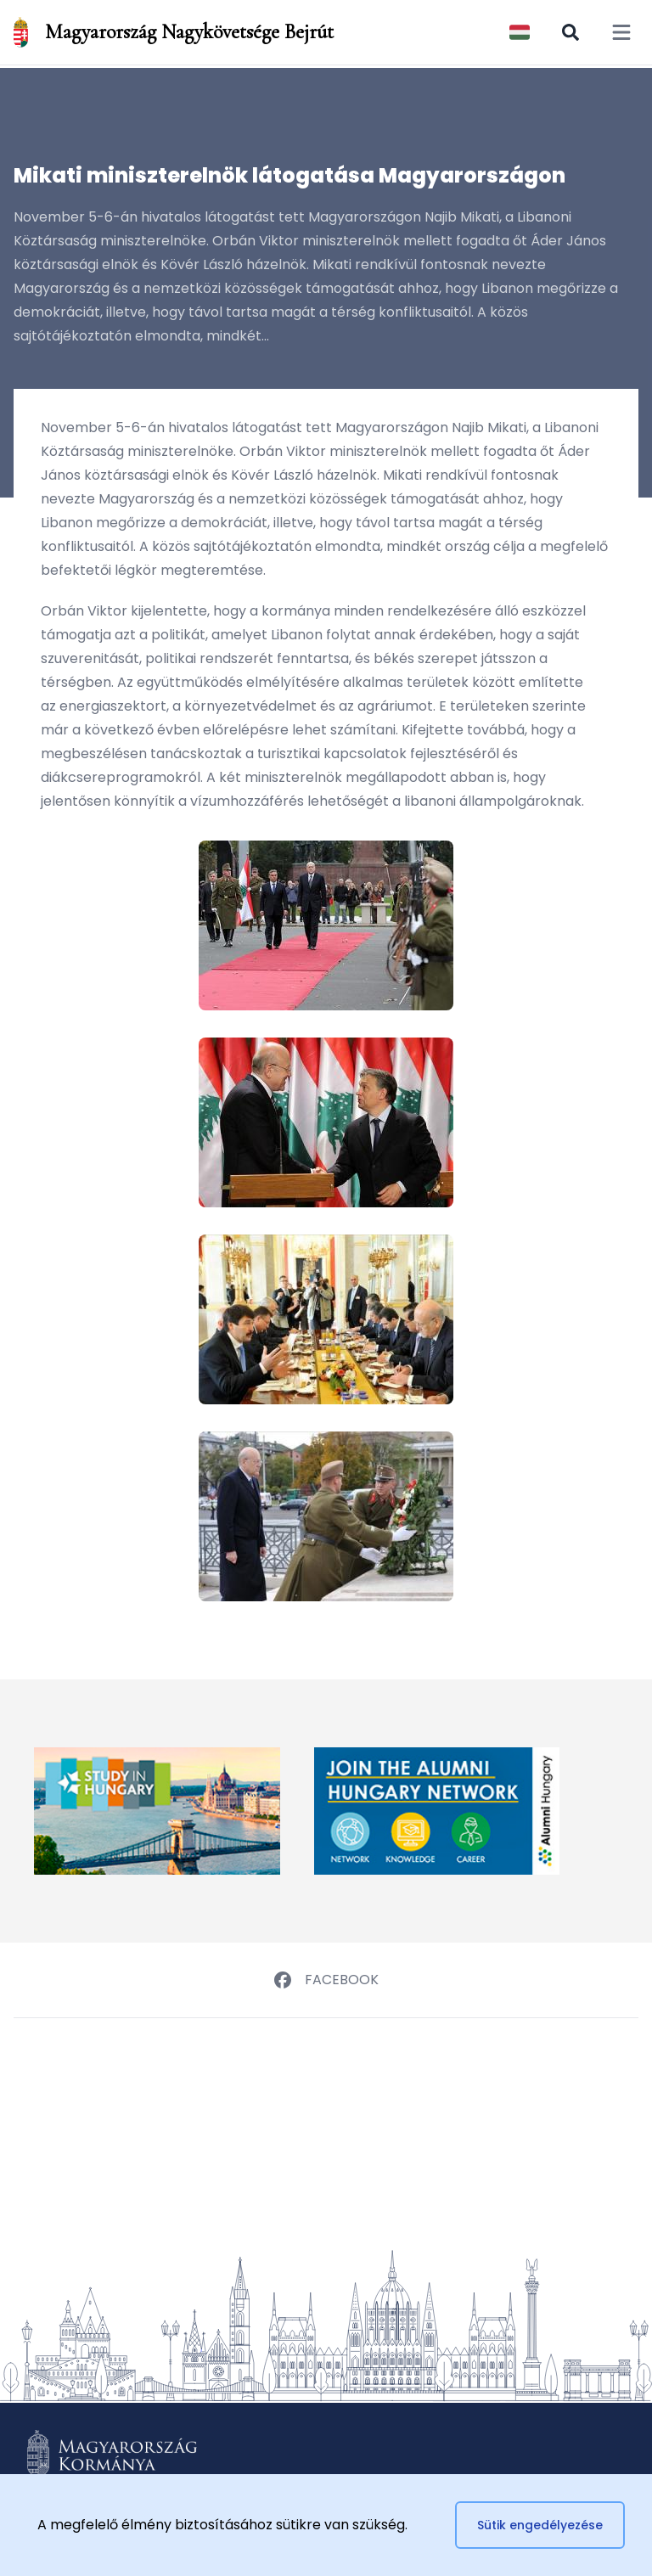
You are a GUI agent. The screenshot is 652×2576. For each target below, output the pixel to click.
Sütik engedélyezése (540, 2525)
